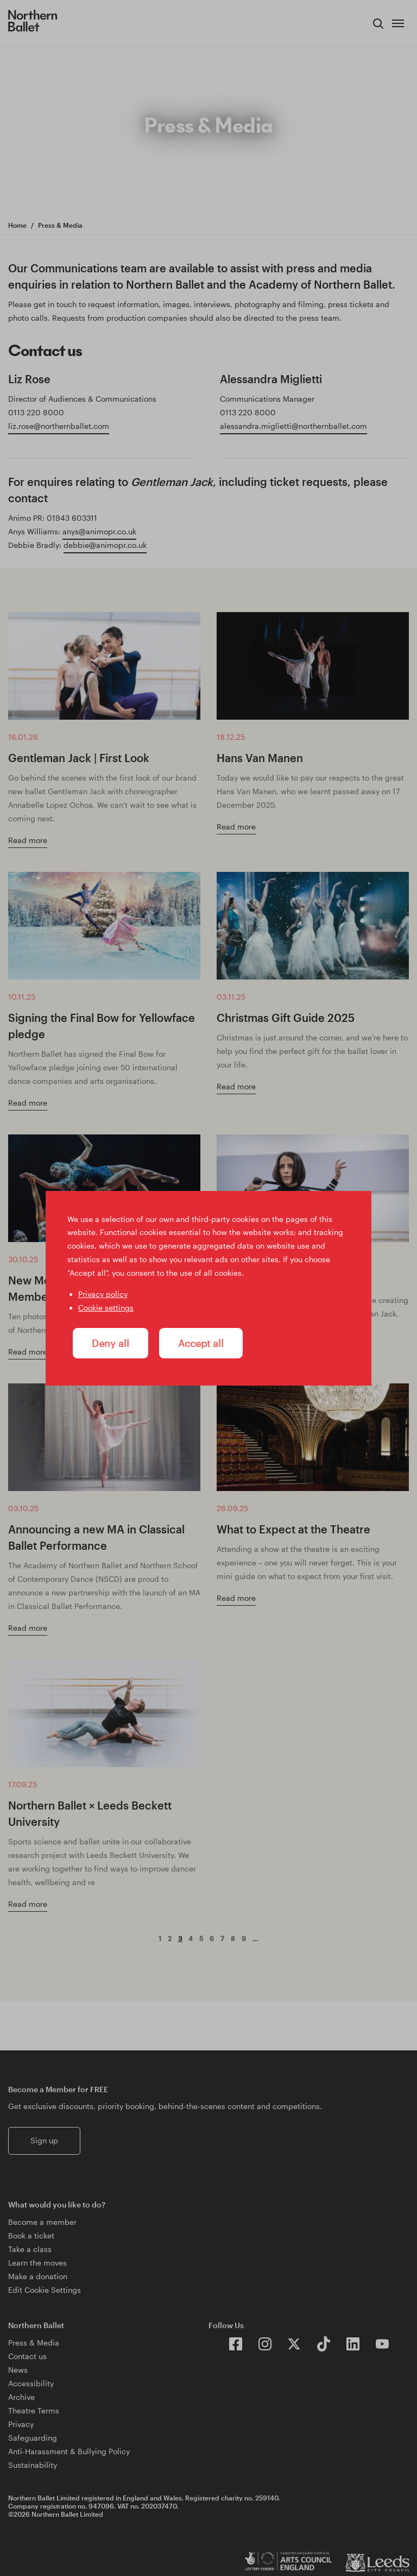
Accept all (201, 1343)
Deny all (110, 1343)
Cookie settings (106, 1307)
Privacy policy (103, 1294)
